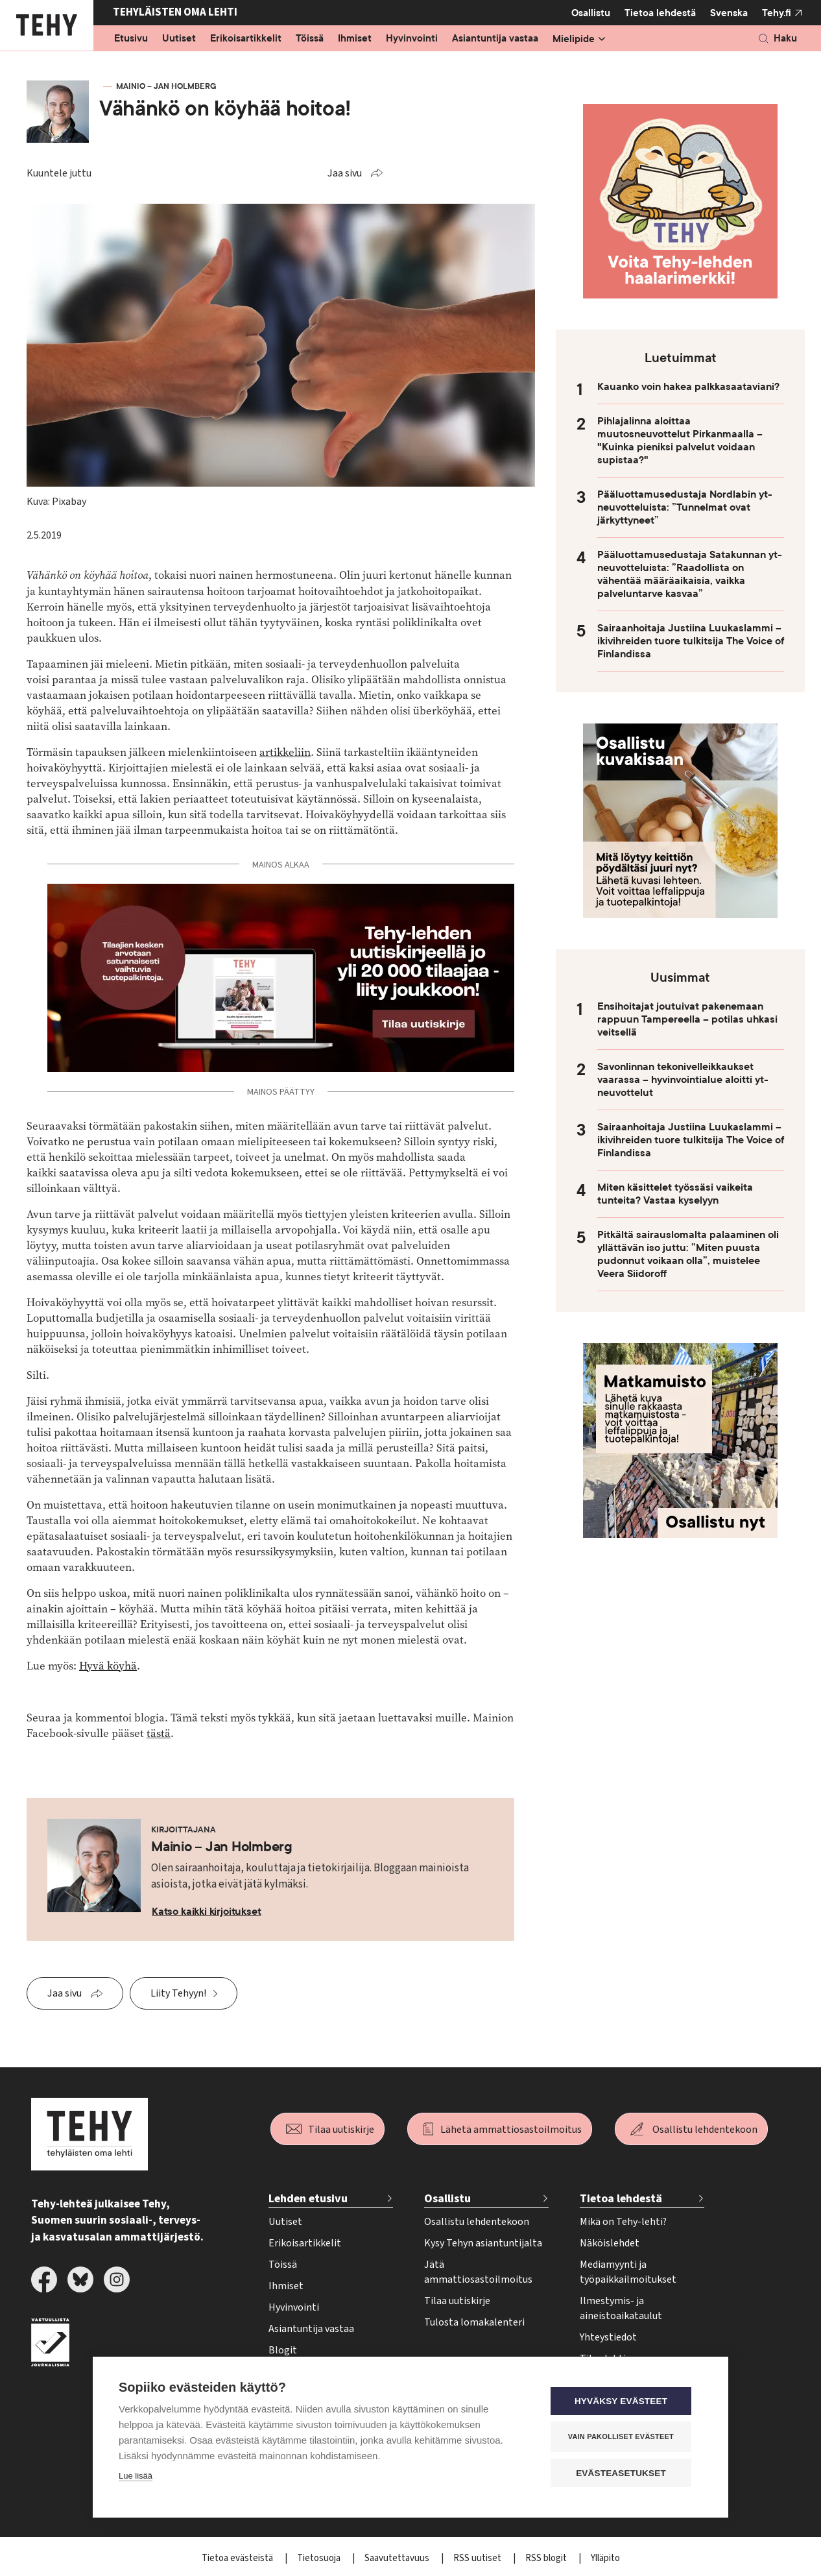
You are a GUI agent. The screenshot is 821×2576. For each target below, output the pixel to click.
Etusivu (131, 39)
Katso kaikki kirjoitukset (206, 1911)
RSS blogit (547, 2558)
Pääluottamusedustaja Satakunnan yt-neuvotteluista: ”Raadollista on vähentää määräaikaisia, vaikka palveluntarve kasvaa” (689, 574)
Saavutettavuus (397, 2558)
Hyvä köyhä (108, 1665)
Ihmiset (355, 39)
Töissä (310, 39)
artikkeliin (285, 752)
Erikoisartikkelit (245, 39)
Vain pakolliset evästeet (624, 2437)
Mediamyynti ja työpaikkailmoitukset (628, 2272)
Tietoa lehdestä (660, 12)
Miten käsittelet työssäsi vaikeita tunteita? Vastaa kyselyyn (675, 1194)
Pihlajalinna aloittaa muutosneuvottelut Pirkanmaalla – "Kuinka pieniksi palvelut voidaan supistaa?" (680, 441)
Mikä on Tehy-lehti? (623, 2222)
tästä (159, 1733)
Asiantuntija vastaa (495, 39)
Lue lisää (135, 2476)
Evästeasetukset (624, 2473)
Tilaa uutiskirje (341, 2129)
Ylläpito (605, 2558)
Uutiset (179, 39)
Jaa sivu (344, 173)
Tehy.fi (776, 12)
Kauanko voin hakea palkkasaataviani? (688, 386)
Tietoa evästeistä (238, 2558)
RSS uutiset (478, 2558)
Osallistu (590, 12)
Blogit (282, 2350)
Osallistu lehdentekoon (704, 2129)
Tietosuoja (319, 2558)
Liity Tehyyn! (178, 1993)
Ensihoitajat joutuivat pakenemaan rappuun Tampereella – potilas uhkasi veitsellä (687, 1019)
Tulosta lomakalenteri (474, 2322)
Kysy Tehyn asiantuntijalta (483, 2243)
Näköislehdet (609, 2243)
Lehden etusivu (308, 2199)
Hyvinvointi (412, 39)
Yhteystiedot (608, 2337)
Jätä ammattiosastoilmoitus (478, 2272)
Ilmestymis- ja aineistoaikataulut (621, 2308)
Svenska (729, 12)
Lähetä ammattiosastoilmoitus (511, 2129)
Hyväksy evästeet (624, 2402)
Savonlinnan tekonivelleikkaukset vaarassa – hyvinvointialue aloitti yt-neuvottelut (682, 1079)
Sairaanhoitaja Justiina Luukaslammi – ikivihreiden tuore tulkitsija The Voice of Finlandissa (690, 641)
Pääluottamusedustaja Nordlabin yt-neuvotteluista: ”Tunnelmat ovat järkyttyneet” (684, 507)
